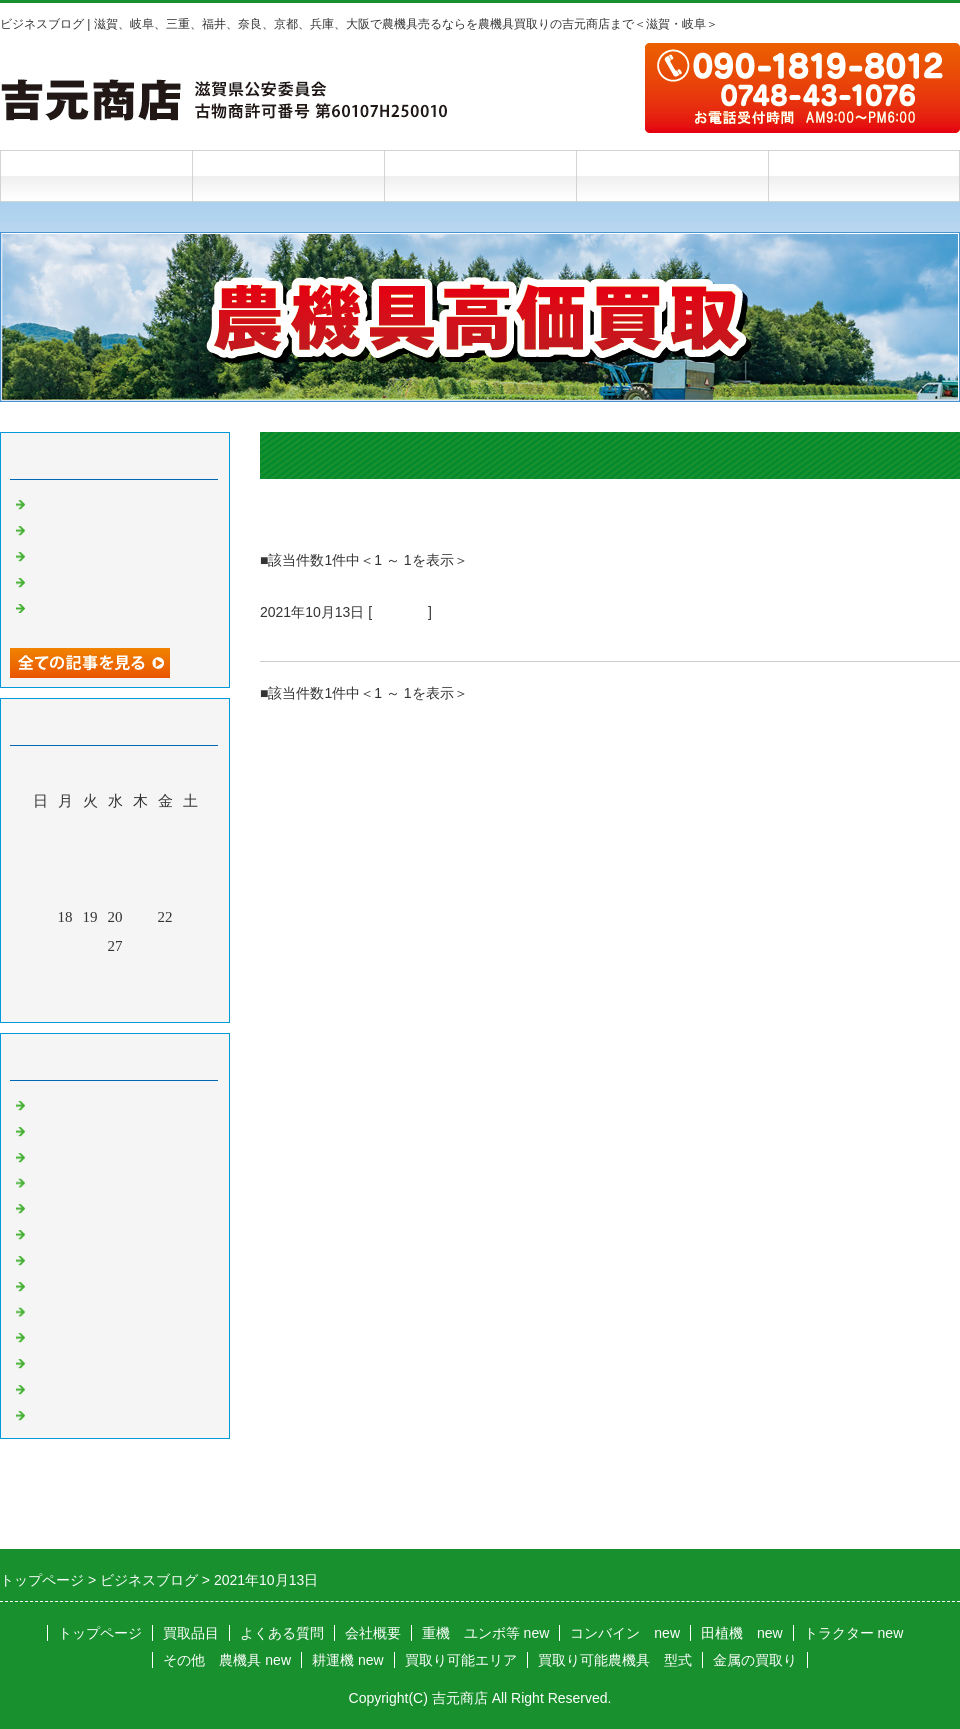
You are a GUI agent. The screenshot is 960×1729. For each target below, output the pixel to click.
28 (140, 946)
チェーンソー (75, 1284)
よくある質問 (480, 175)
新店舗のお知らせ (90, 502)
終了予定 (296, 637)
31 (40, 975)
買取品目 (288, 175)
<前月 (77, 1002)
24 (40, 946)
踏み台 (52, 528)
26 (90, 946)
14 (140, 888)
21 (140, 917)
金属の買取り (755, 1660)
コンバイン (67, 1129)
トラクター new (854, 1633)
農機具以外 (67, 1361)
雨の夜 (52, 580)
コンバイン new (625, 1633)
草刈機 (52, 1310)
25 (65, 946)
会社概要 (672, 175)
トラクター (67, 1103)
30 (190, 946)
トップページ (96, 175)
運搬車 (52, 1206)
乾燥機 (52, 554)
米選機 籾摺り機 (90, 1232)
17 (40, 917)
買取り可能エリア (461, 1660)
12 (90, 888)
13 (115, 888)
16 (190, 888)
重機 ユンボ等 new (486, 1633)
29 (165, 946)
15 (165, 888)
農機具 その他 (82, 1387)
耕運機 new (348, 1660)
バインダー (67, 1258)
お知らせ (400, 612)
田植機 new (742, 1633)
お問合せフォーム (864, 175)
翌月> (153, 1002)
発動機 (52, 1335)
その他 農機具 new (227, 1660)
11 (65, 888)
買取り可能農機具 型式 (615, 1660)
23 (190, 917)
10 (40, 888)
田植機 (52, 1155)
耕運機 (52, 1181)
